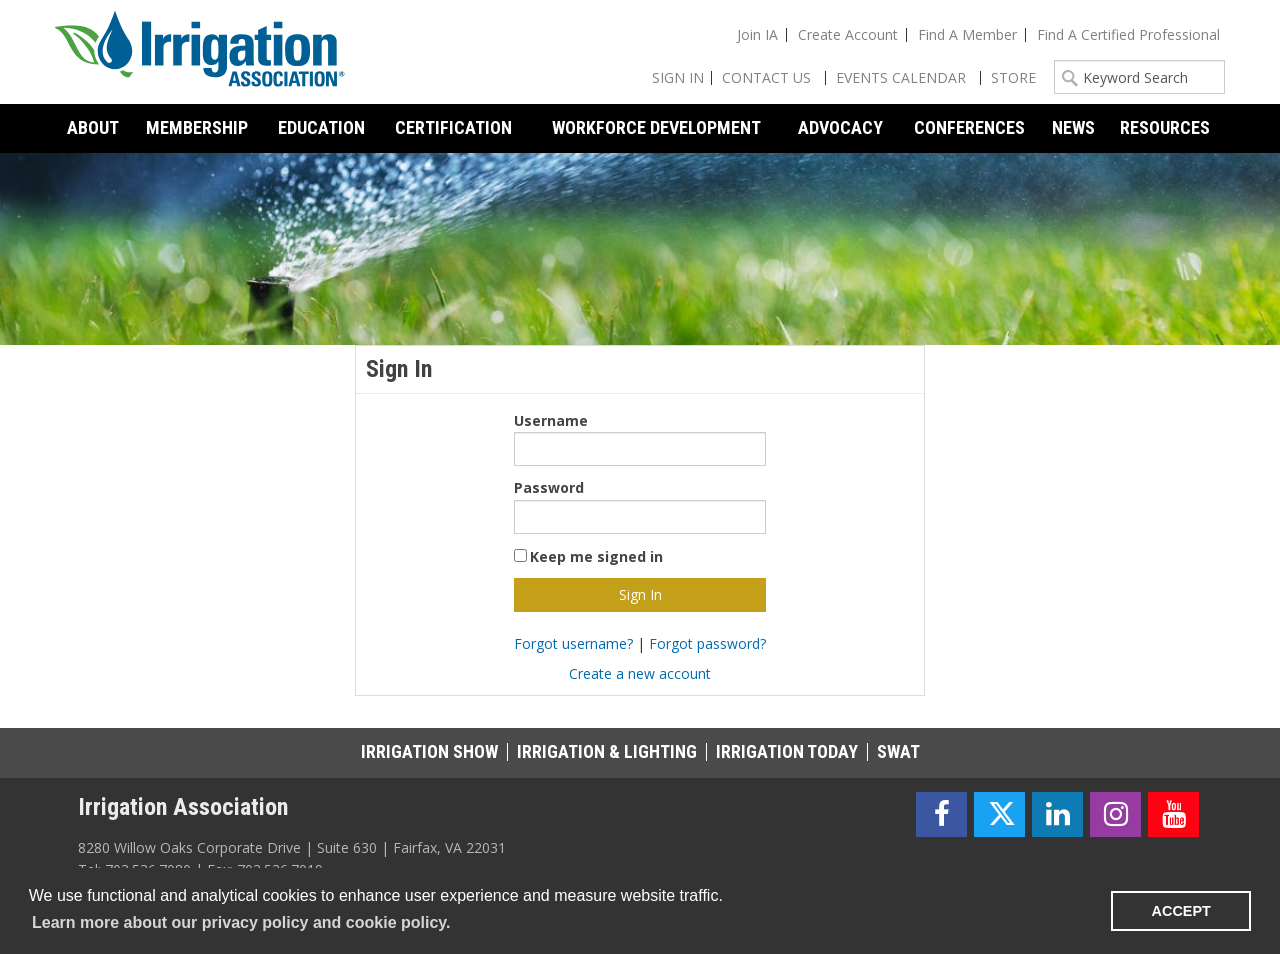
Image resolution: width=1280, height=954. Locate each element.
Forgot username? (573, 643)
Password (549, 487)
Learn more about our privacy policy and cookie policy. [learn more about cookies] (241, 922)
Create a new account (640, 673)
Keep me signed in (596, 556)
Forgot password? (707, 643)
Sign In (678, 77)
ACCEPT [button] (1181, 911)
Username (551, 420)
